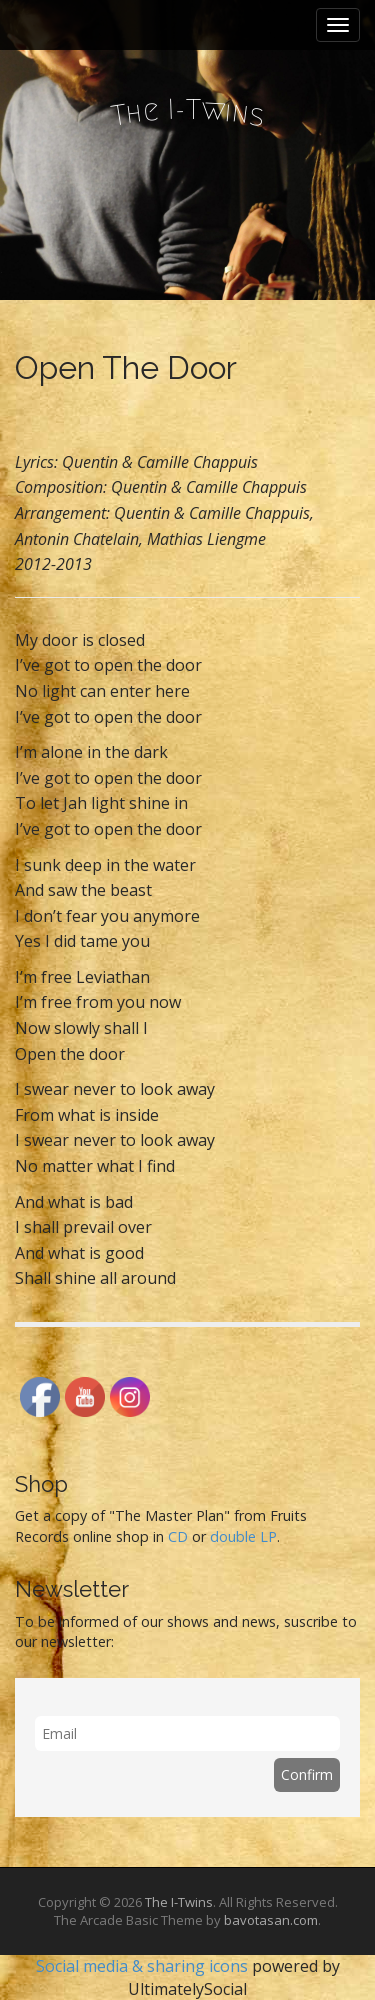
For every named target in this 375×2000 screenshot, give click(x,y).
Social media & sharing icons (144, 1966)
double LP (243, 1536)
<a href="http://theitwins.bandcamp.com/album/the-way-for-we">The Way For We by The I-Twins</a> (187, 421)
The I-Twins (179, 1902)
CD (178, 1536)
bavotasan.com (271, 1920)
